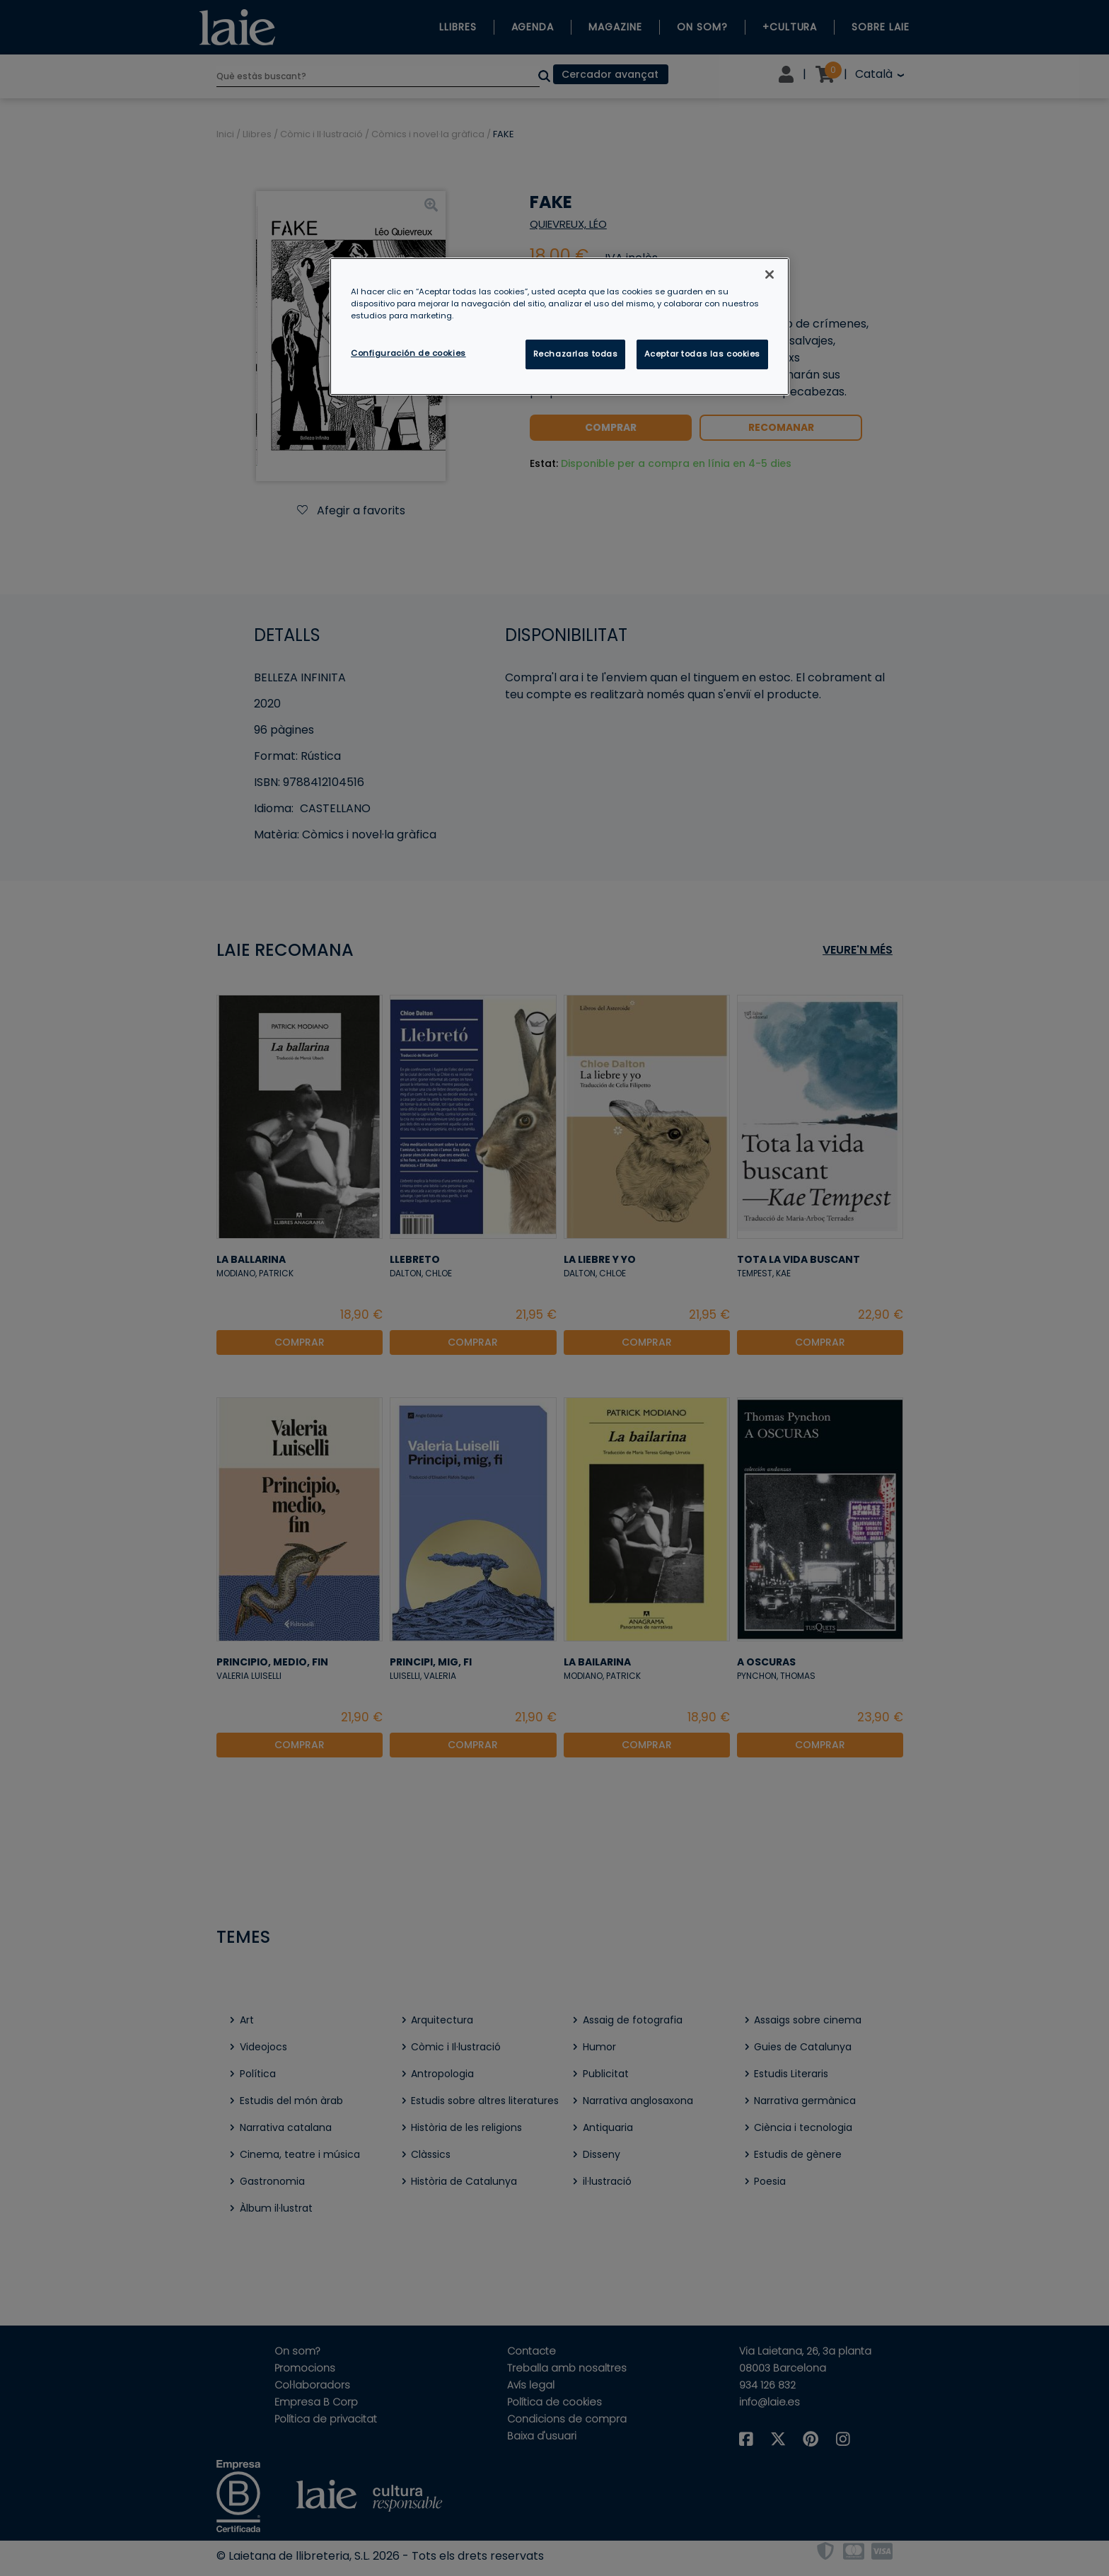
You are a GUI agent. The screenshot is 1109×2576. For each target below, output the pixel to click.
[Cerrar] (769, 274)
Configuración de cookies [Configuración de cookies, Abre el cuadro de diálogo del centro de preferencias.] (408, 353)
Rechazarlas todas (575, 353)
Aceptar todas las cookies (702, 353)
